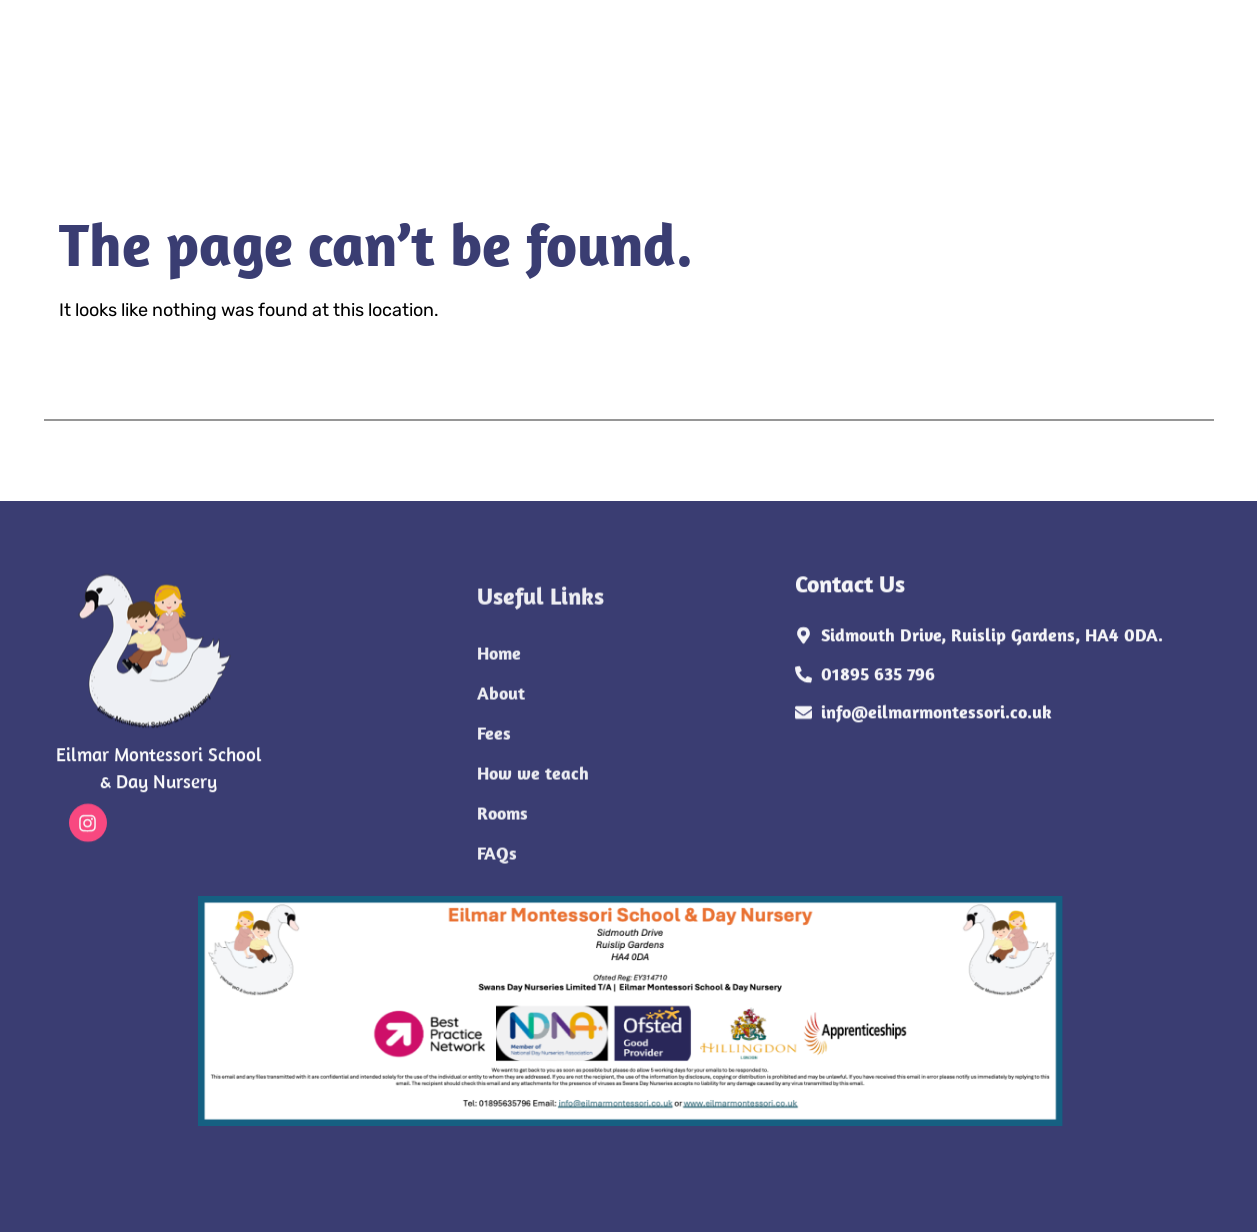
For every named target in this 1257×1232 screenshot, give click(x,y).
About (387, 62)
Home (298, 62)
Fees (470, 62)
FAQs (401, 102)
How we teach (586, 62)
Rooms (313, 102)
